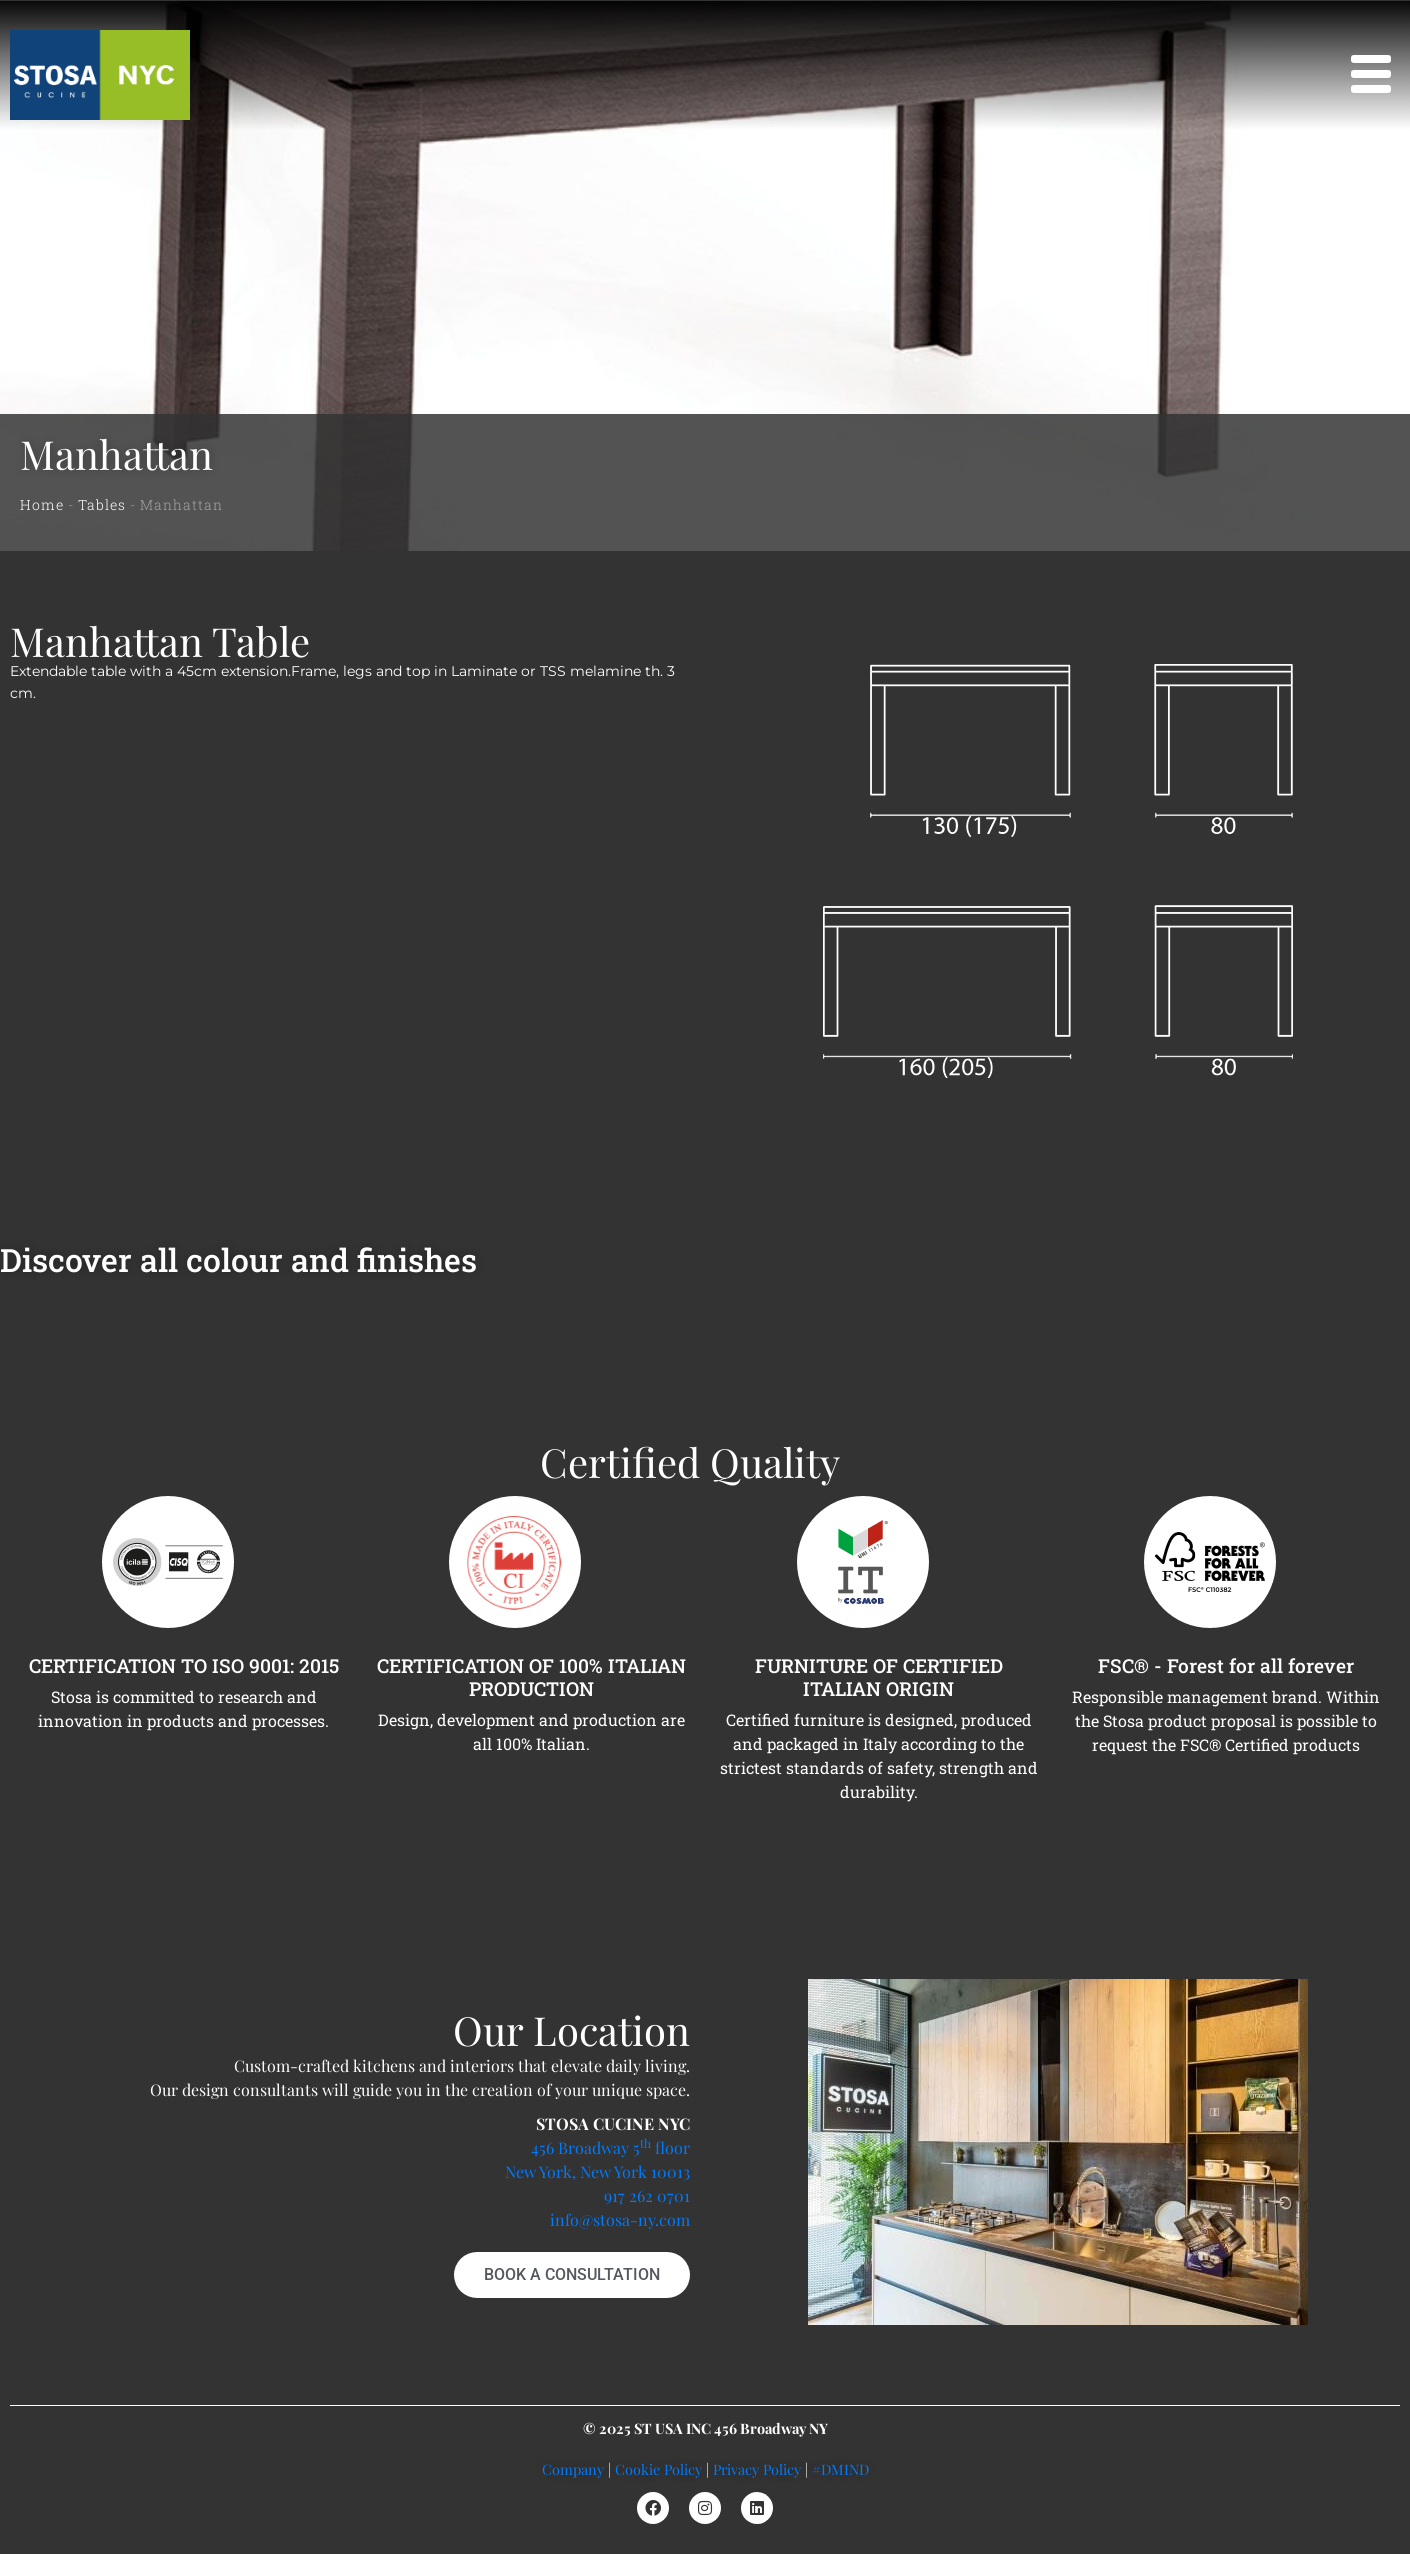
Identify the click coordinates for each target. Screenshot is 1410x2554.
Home (42, 504)
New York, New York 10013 (597, 2171)
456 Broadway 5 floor (610, 2147)
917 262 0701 (647, 2195)
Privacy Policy (757, 2469)
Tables (102, 504)
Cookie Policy (658, 2469)
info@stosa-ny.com (620, 2219)
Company (573, 2469)
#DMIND (840, 2469)
